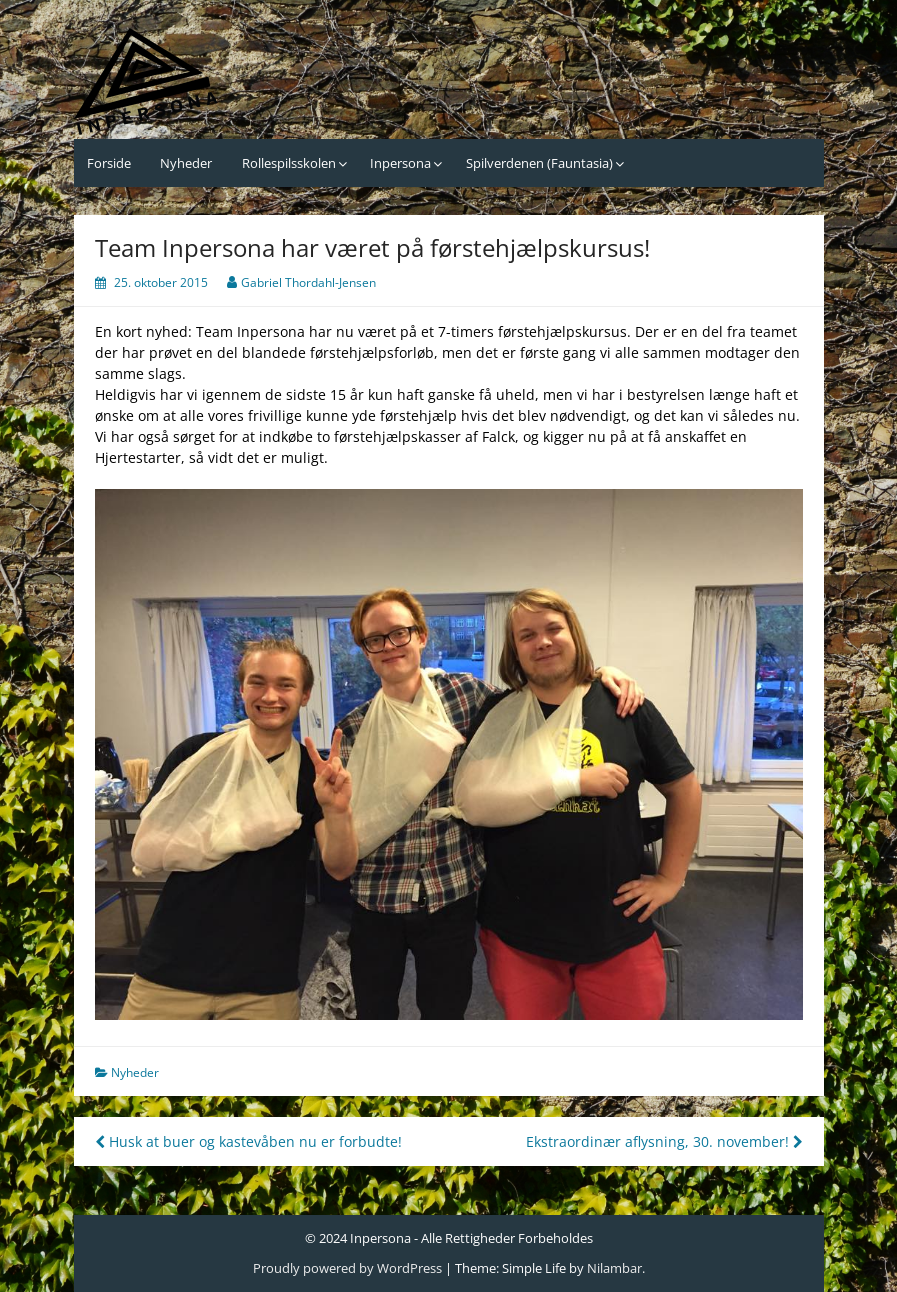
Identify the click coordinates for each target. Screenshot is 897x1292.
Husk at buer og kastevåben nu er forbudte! (248, 1141)
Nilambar (614, 1268)
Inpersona (400, 163)
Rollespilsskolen (289, 163)
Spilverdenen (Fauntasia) (539, 163)
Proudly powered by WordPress (347, 1268)
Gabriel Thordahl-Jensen (308, 282)
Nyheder (186, 163)
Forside (109, 163)
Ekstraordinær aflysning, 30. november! (664, 1141)
